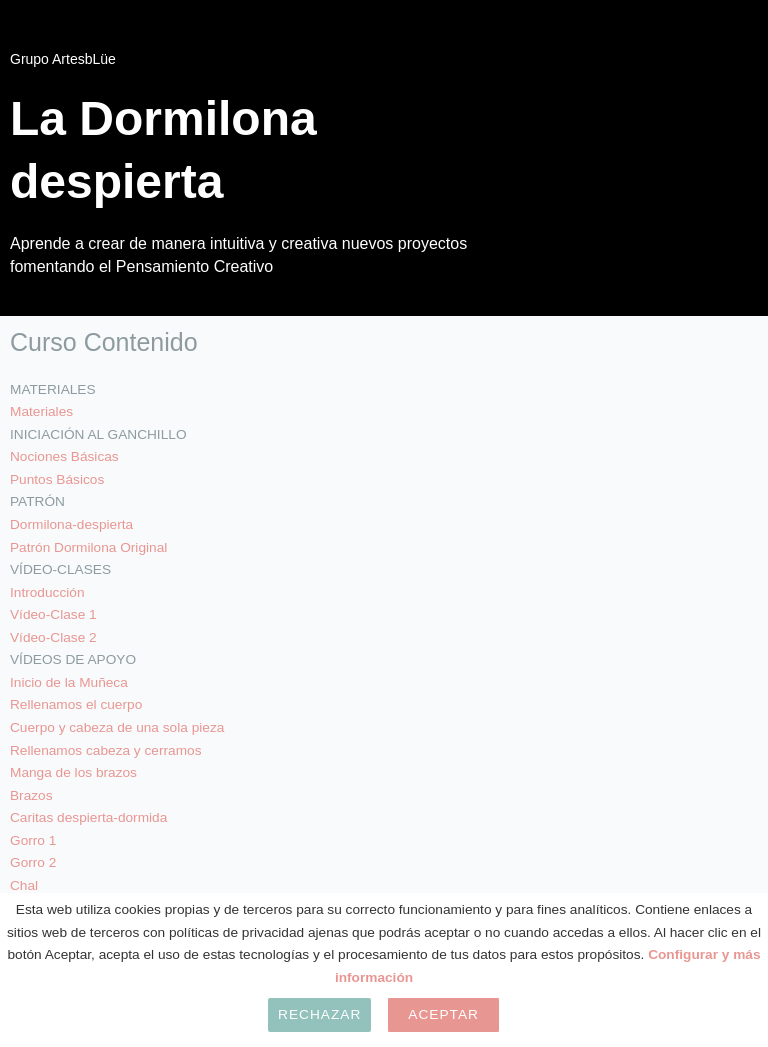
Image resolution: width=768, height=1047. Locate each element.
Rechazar (319, 1014)
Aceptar (443, 1014)
